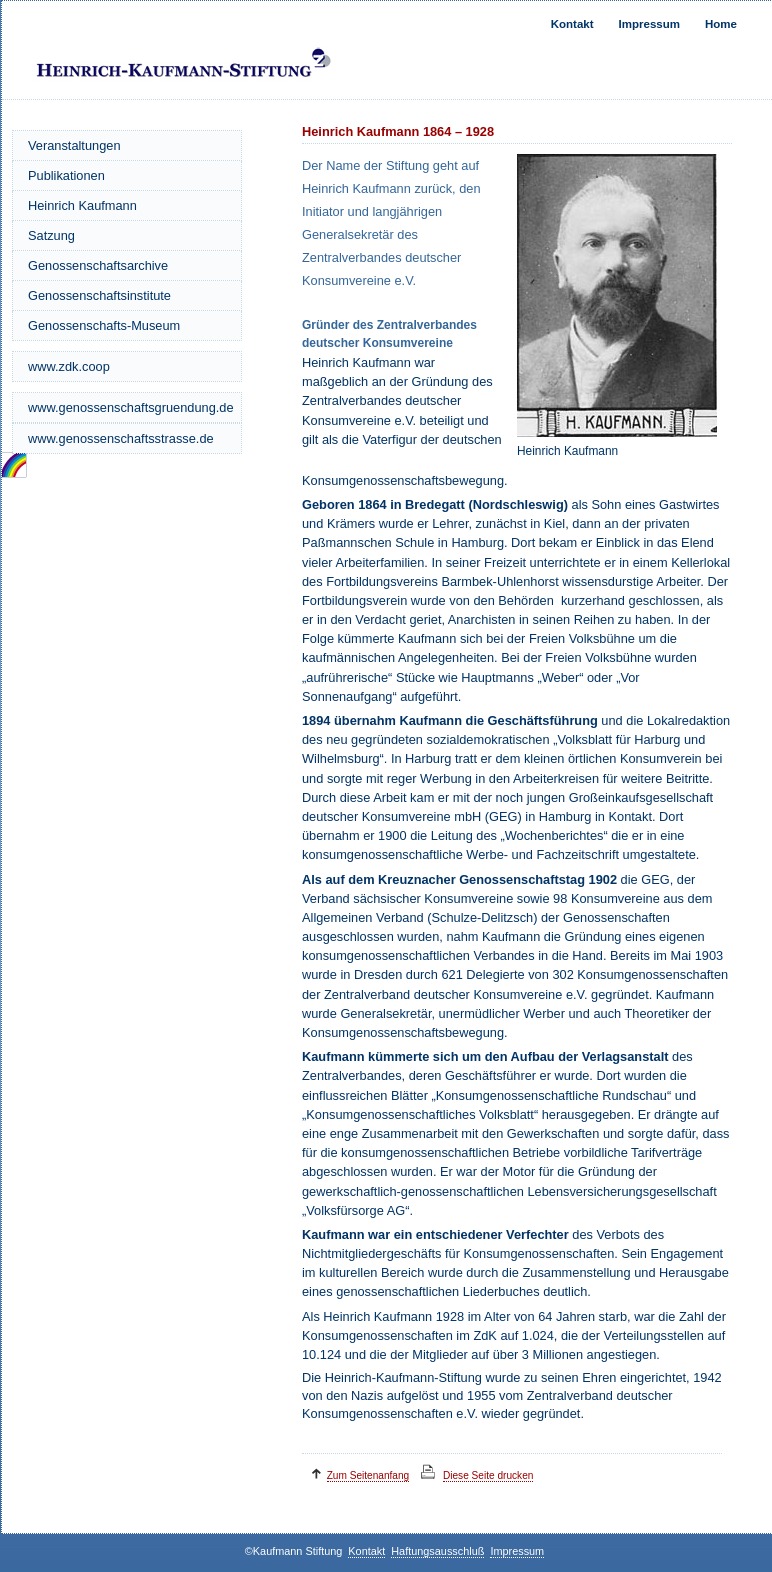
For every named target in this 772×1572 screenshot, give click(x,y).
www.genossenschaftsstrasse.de (121, 438)
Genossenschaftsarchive (98, 265)
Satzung (51, 235)
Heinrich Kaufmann (82, 205)
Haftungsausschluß (437, 1551)
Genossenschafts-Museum (104, 325)
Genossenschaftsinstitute (99, 295)
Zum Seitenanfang (368, 1475)
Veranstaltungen (74, 145)
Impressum (649, 24)
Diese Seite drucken (488, 1475)
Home (721, 24)
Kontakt (572, 24)
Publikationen (66, 175)
